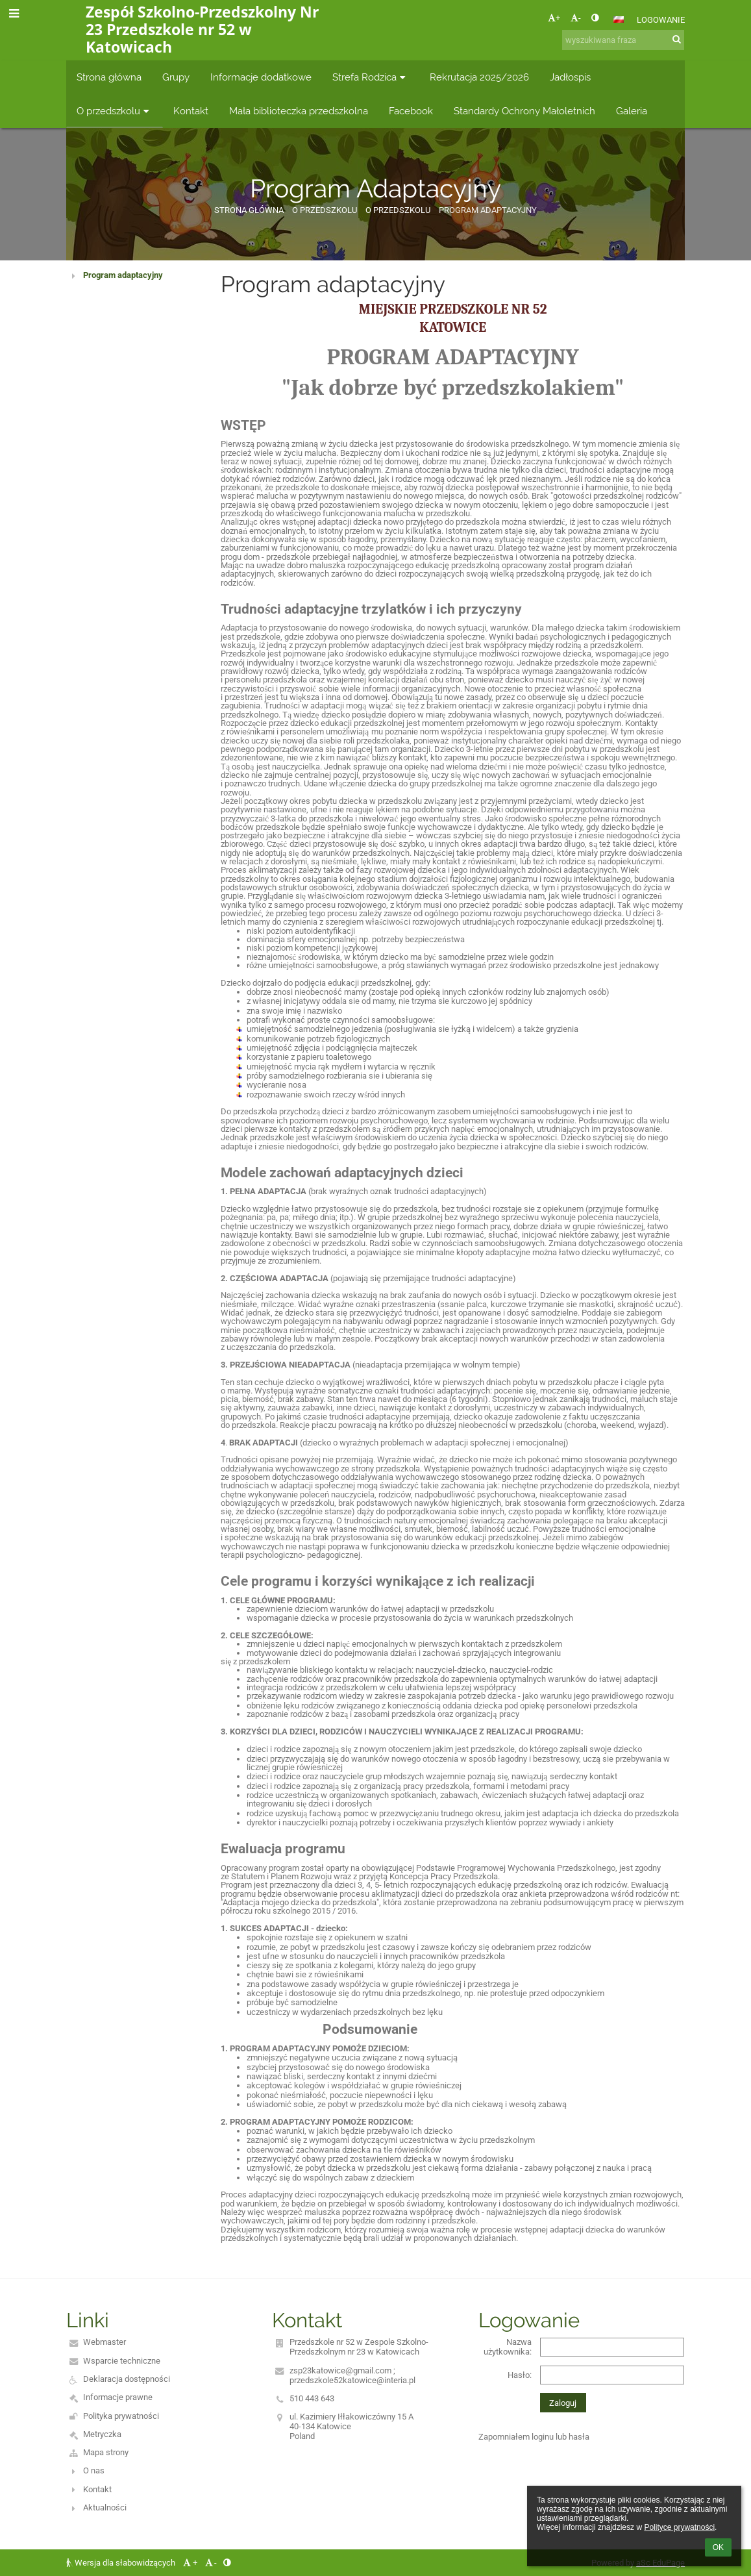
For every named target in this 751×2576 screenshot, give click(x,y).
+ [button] (554, 18)
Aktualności (105, 2507)
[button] (618, 19)
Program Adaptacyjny (488, 210)
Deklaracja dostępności (126, 2379)
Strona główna (249, 210)
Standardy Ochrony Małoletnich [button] (524, 110)
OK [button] (718, 2547)
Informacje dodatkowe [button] (261, 76)
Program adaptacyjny (123, 275)
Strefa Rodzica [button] (370, 76)
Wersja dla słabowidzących (121, 2563)
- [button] (576, 18)
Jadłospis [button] (570, 76)
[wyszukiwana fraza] (623, 40)
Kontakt (97, 2489)
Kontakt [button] (190, 110)
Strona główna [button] (109, 76)
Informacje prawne (118, 2397)
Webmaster (104, 2342)
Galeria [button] (631, 110)
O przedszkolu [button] (115, 110)
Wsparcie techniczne (121, 2361)
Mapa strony (106, 2452)
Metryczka (102, 2434)
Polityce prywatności (679, 2527)
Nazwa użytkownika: (508, 2347)
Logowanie (661, 20)
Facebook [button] (411, 110)
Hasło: (520, 2375)
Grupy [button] (176, 76)
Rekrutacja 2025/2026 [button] (479, 76)
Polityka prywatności (121, 2416)
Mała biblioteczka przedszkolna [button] (298, 110)
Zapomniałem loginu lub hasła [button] (533, 2437)
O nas (94, 2470)
